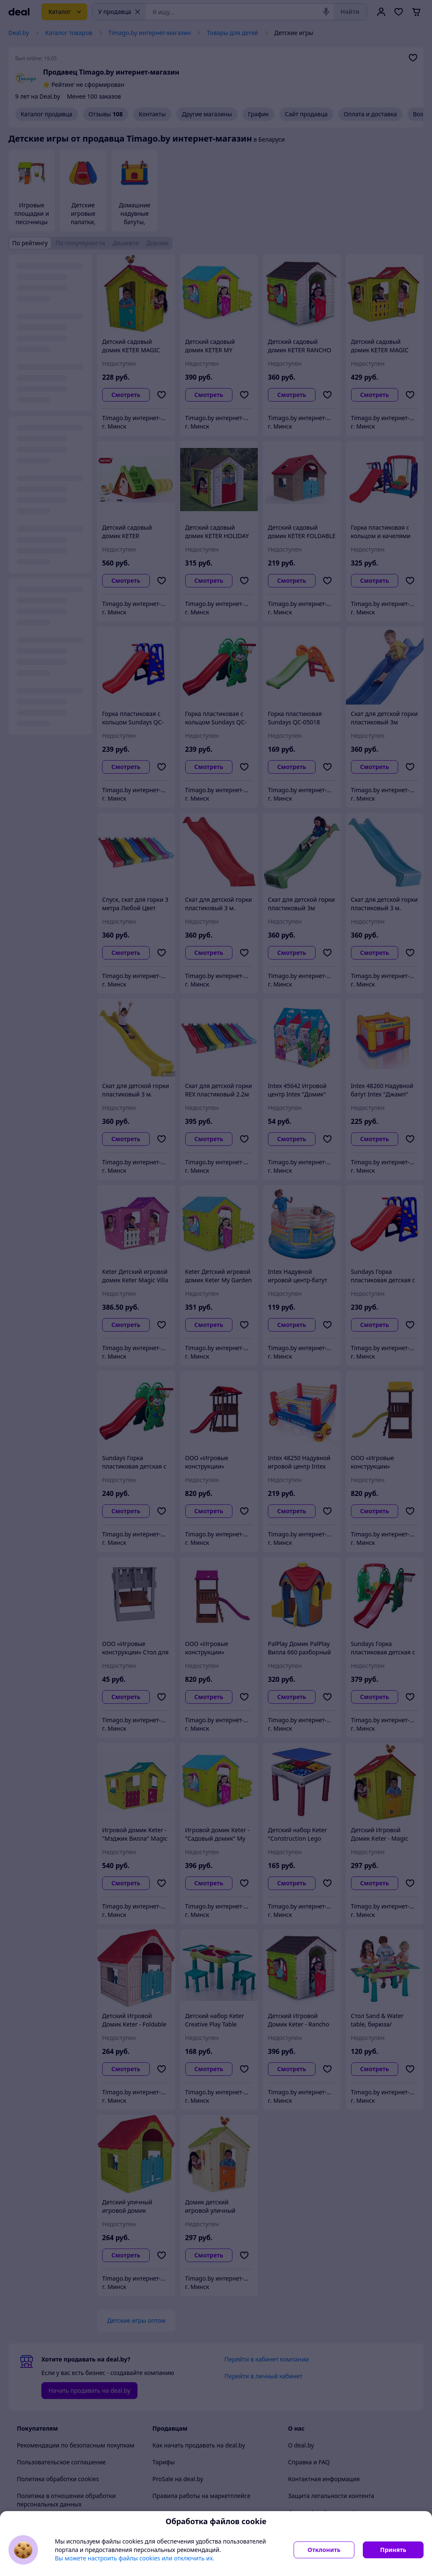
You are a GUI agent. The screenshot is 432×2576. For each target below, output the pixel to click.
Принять (393, 2550)
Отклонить (324, 2550)
